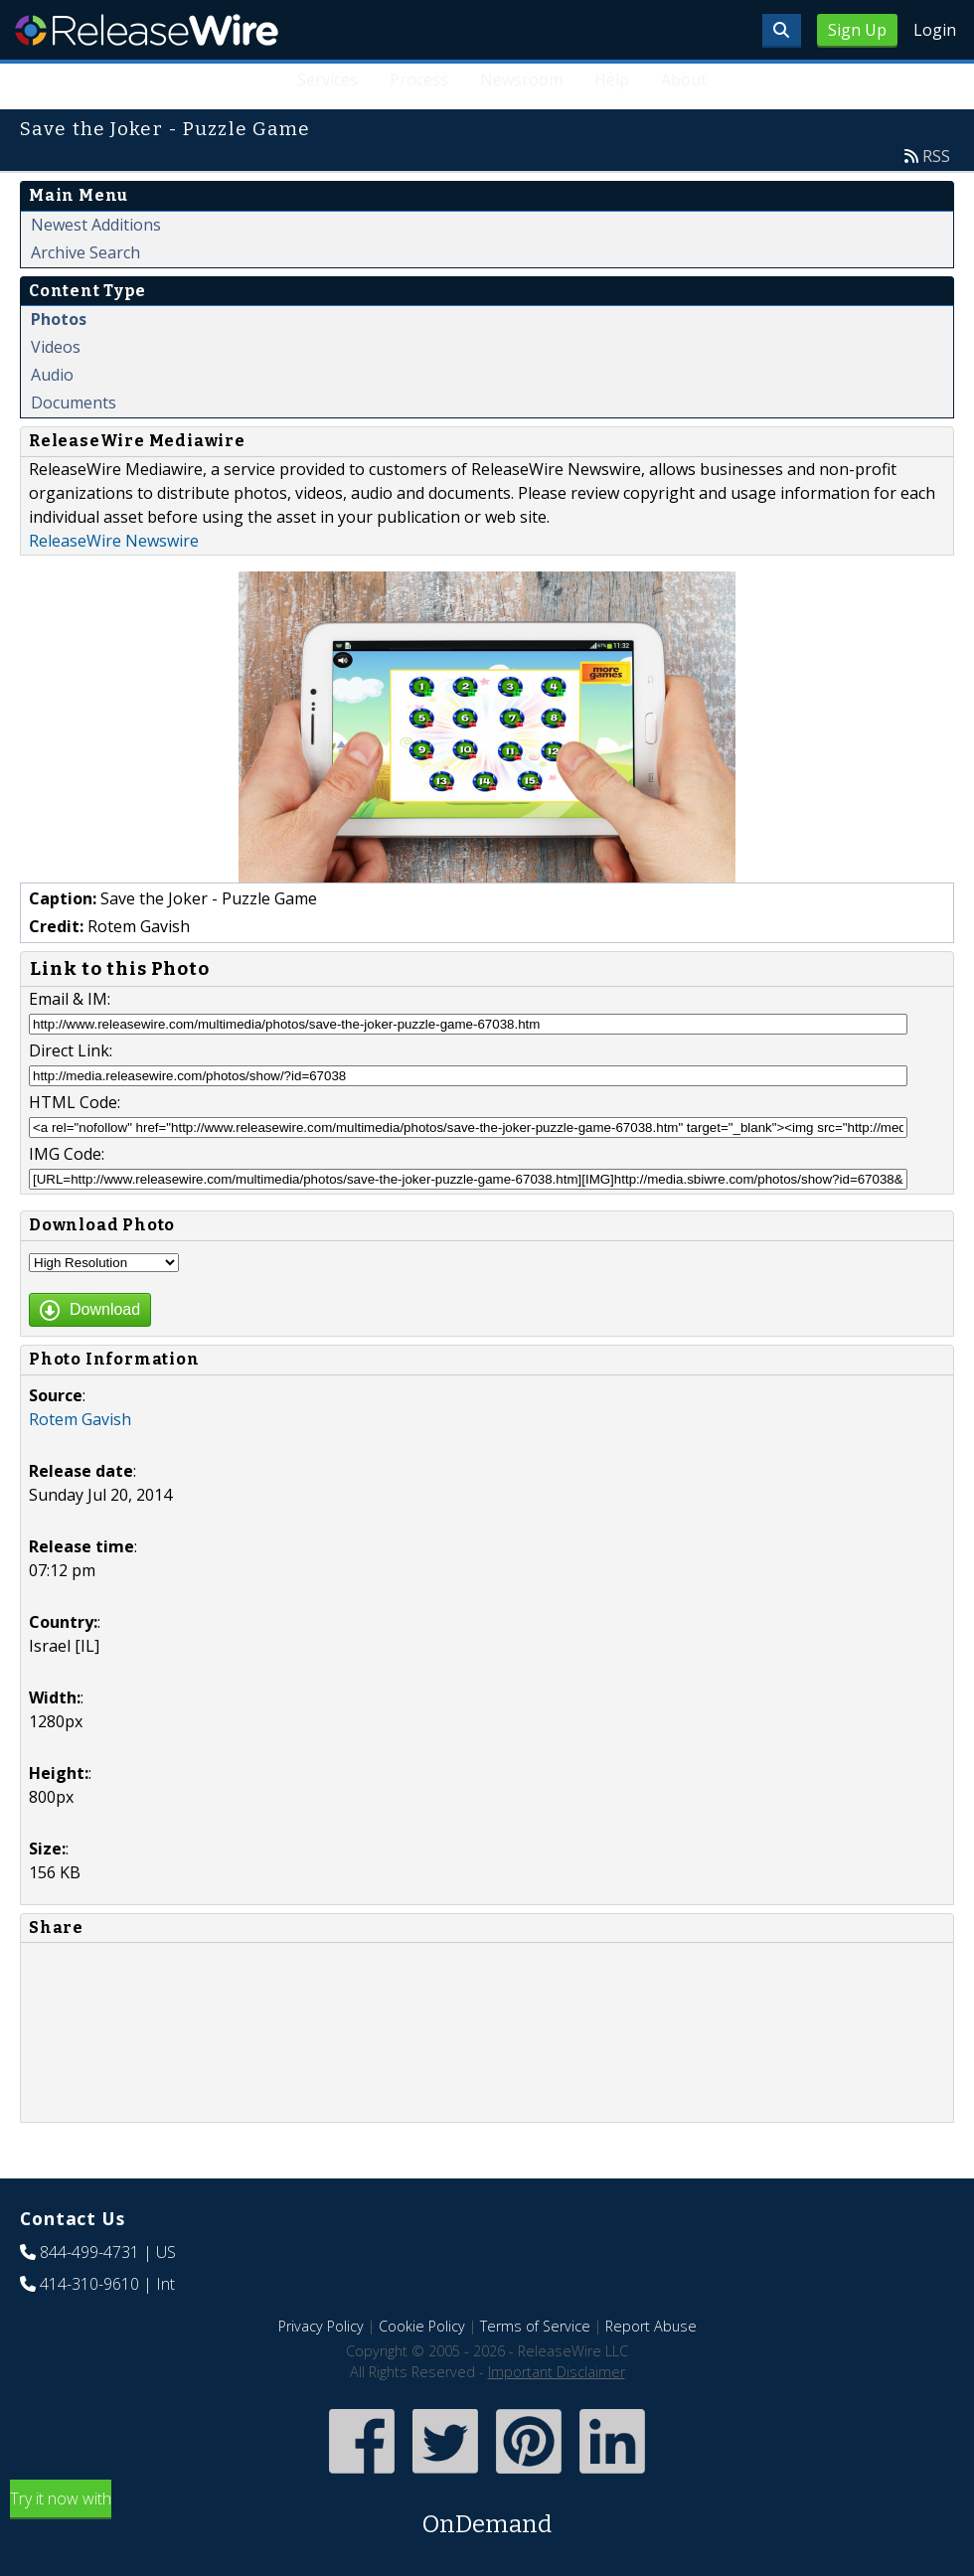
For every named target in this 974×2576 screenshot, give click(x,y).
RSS (936, 156)
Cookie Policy (422, 2326)
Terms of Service (535, 2326)
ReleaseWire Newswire (114, 541)
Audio (52, 375)
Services (328, 79)
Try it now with (487, 2515)
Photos (58, 319)
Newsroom (522, 79)
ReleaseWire (146, 30)
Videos (56, 347)
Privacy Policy (321, 2326)
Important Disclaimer (556, 2371)
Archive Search (85, 252)
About (684, 79)
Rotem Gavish (80, 1419)
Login (934, 30)
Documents (73, 402)
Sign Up (857, 30)
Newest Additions (96, 225)
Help (611, 79)
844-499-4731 (89, 2252)
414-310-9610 (89, 2284)
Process (420, 79)
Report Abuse (651, 2326)
